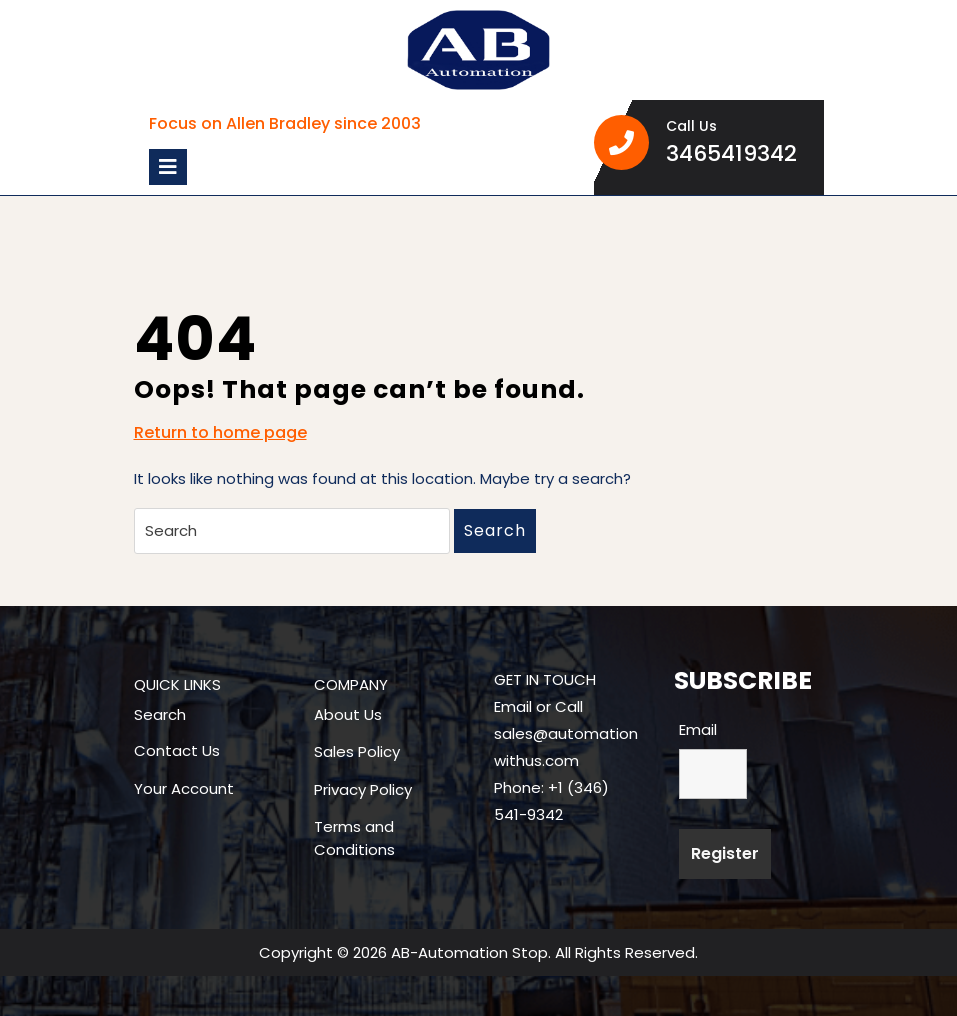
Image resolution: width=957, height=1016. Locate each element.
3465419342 (737, 153)
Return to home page (220, 433)
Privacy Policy (363, 789)
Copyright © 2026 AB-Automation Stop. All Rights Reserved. (478, 952)
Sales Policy (357, 751)
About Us (348, 714)
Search (495, 530)
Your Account (184, 788)
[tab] (168, 167)
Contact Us (177, 750)
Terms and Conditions (354, 838)
